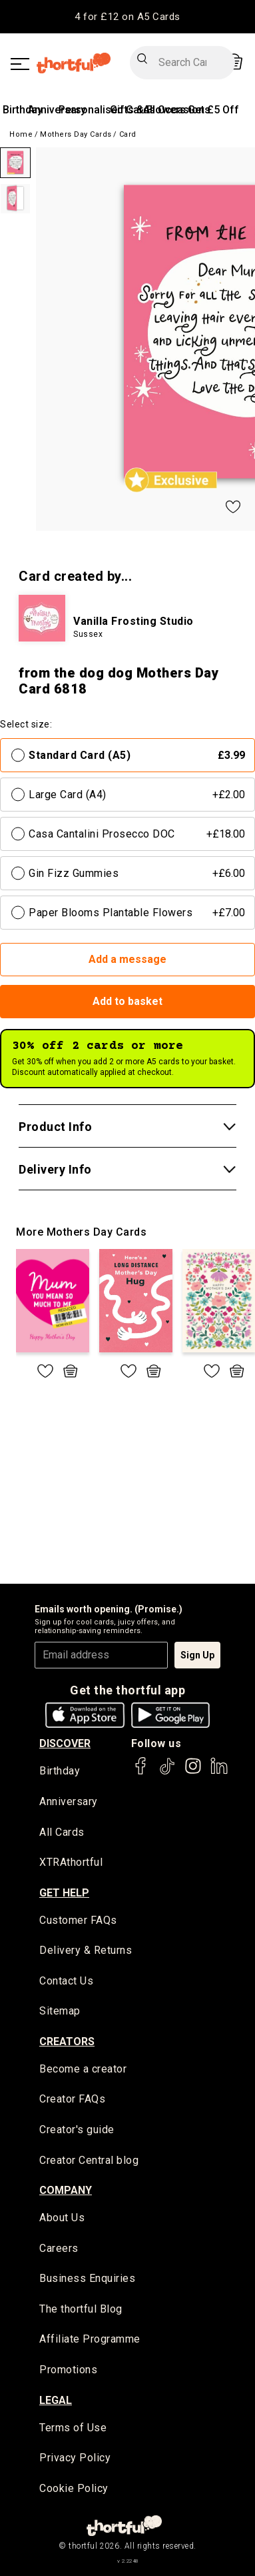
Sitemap (60, 2011)
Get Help (64, 1892)
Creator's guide (77, 2129)
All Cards (62, 1832)
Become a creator (83, 2069)
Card (127, 134)
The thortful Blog (81, 2309)
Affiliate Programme (89, 2339)
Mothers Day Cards (76, 134)
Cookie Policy (74, 2488)
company (65, 2190)
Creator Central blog (88, 2160)
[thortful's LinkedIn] (219, 1772)
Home (21, 134)
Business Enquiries (87, 2278)
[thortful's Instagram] (193, 1772)
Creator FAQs (72, 2099)
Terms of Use (73, 2427)
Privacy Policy (75, 2457)
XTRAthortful (71, 1862)
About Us (62, 2217)
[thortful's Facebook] (141, 1772)
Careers (59, 2248)
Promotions (68, 2369)
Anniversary (68, 1801)
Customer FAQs (78, 1920)
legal (55, 2400)
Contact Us (66, 1981)
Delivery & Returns (85, 1950)
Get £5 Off (213, 109)
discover (65, 1743)
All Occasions (176, 109)
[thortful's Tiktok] (167, 1772)
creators (67, 2041)
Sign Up (197, 1655)
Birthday (23, 109)
